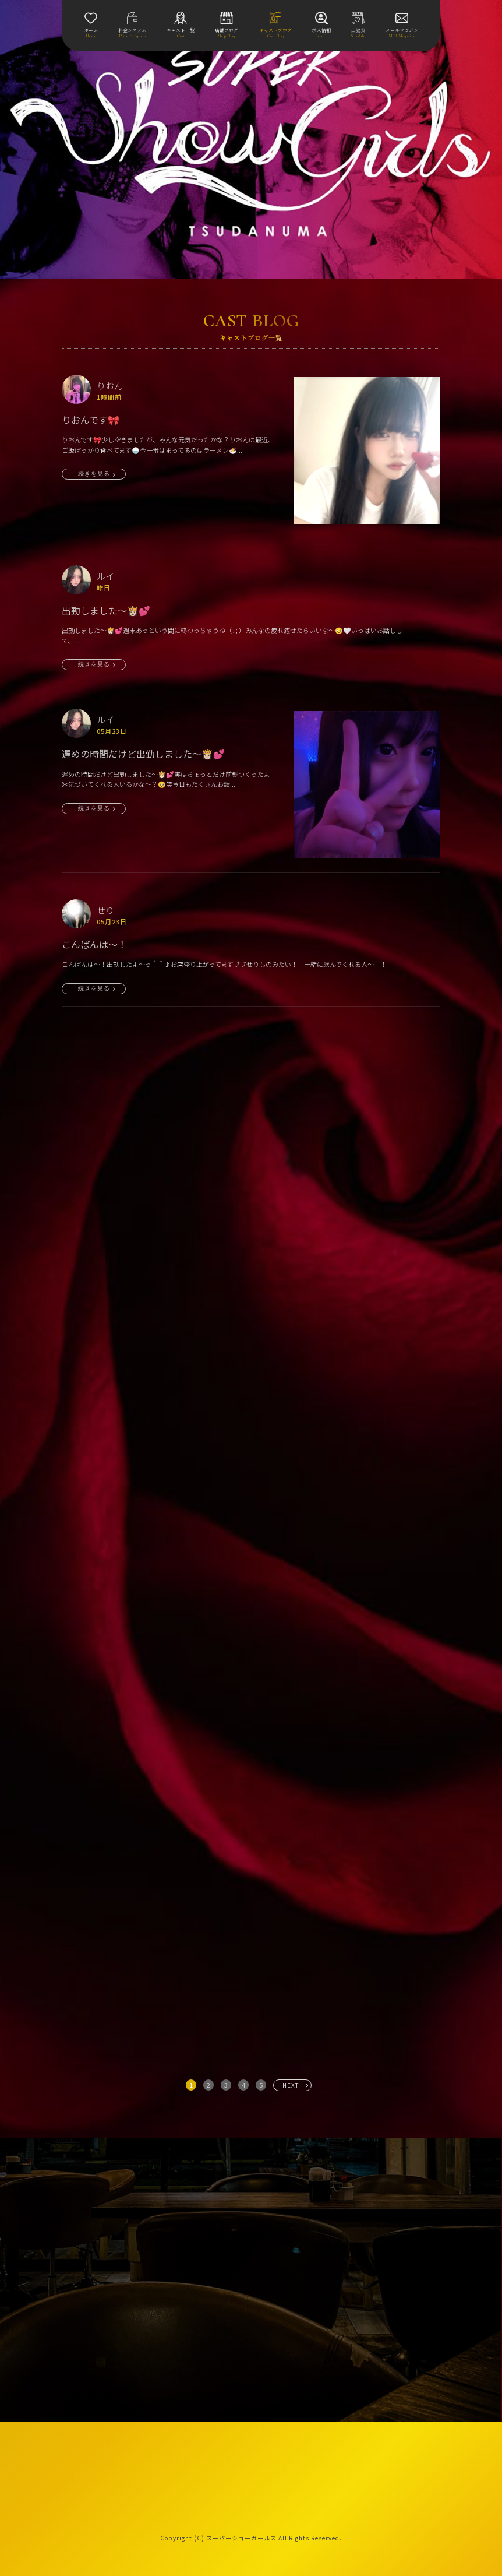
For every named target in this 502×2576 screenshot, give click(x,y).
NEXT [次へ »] (290, 2085)
